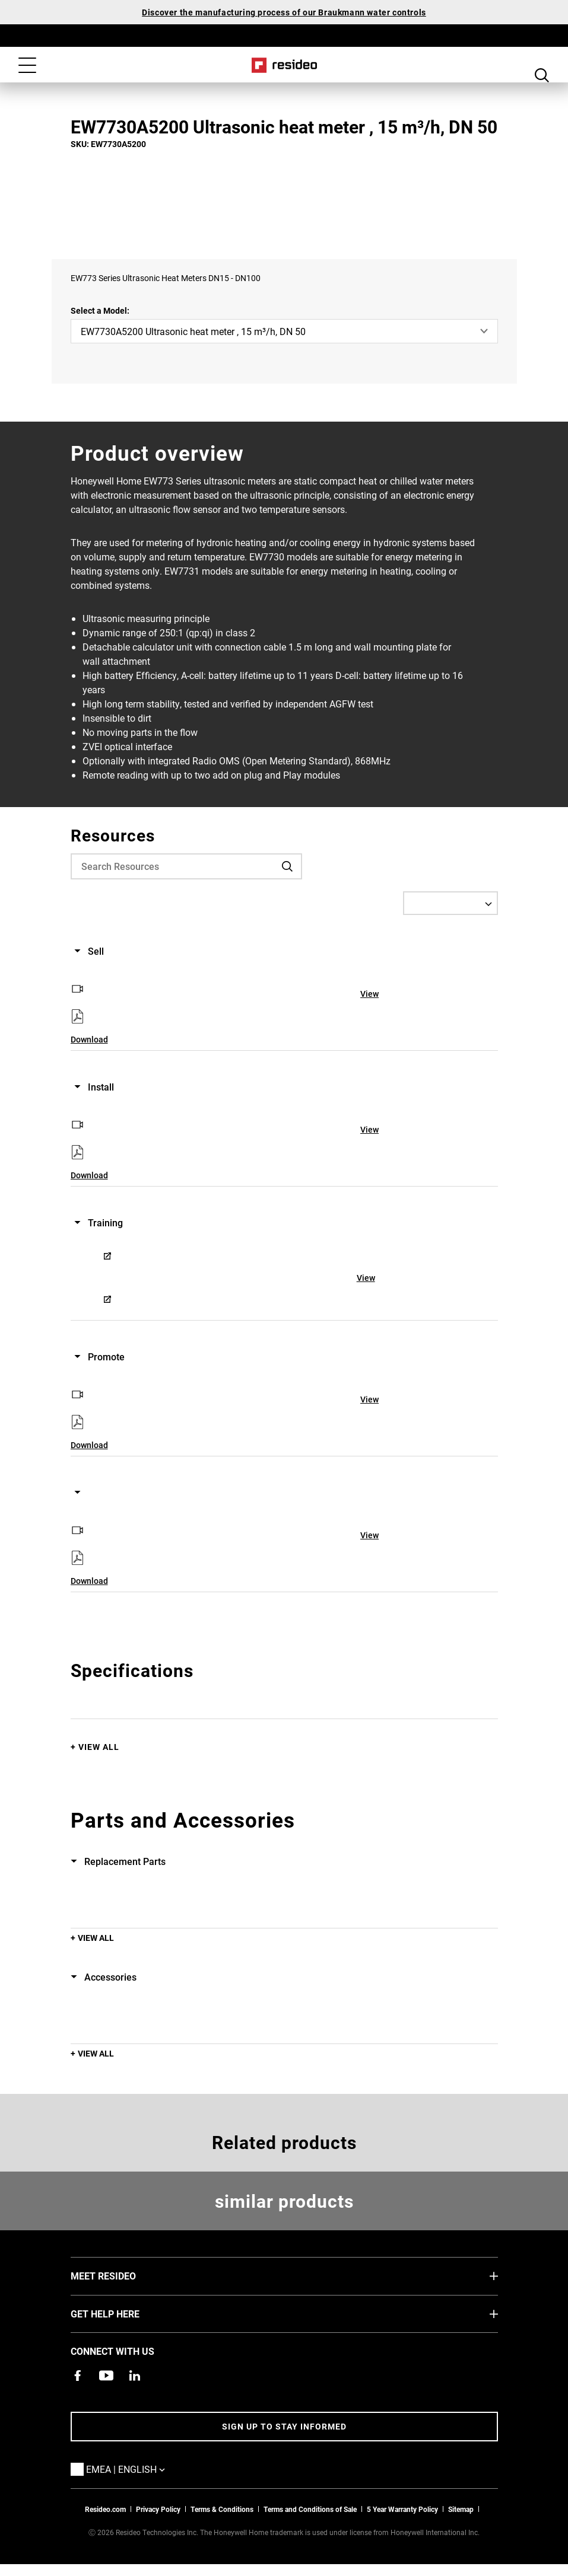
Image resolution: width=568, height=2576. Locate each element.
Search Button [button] (542, 66)
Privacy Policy (158, 2509)
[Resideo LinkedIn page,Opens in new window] (135, 2375)
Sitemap (461, 2509)
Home (284, 65)
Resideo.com (105, 2509)
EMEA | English (143, 2468)
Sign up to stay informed (284, 2426)
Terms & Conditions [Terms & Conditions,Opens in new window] (222, 2509)
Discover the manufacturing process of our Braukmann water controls (284, 12)
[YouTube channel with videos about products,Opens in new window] (106, 2375)
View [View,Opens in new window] (369, 993)
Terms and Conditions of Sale (310, 2509)
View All (98, 1746)
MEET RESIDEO (121, 2275)
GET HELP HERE (123, 2313)
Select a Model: (100, 310)
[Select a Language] (450, 903)
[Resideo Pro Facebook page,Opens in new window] (78, 2375)
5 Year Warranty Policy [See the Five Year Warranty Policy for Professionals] (402, 2509)
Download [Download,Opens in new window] (89, 1039)
